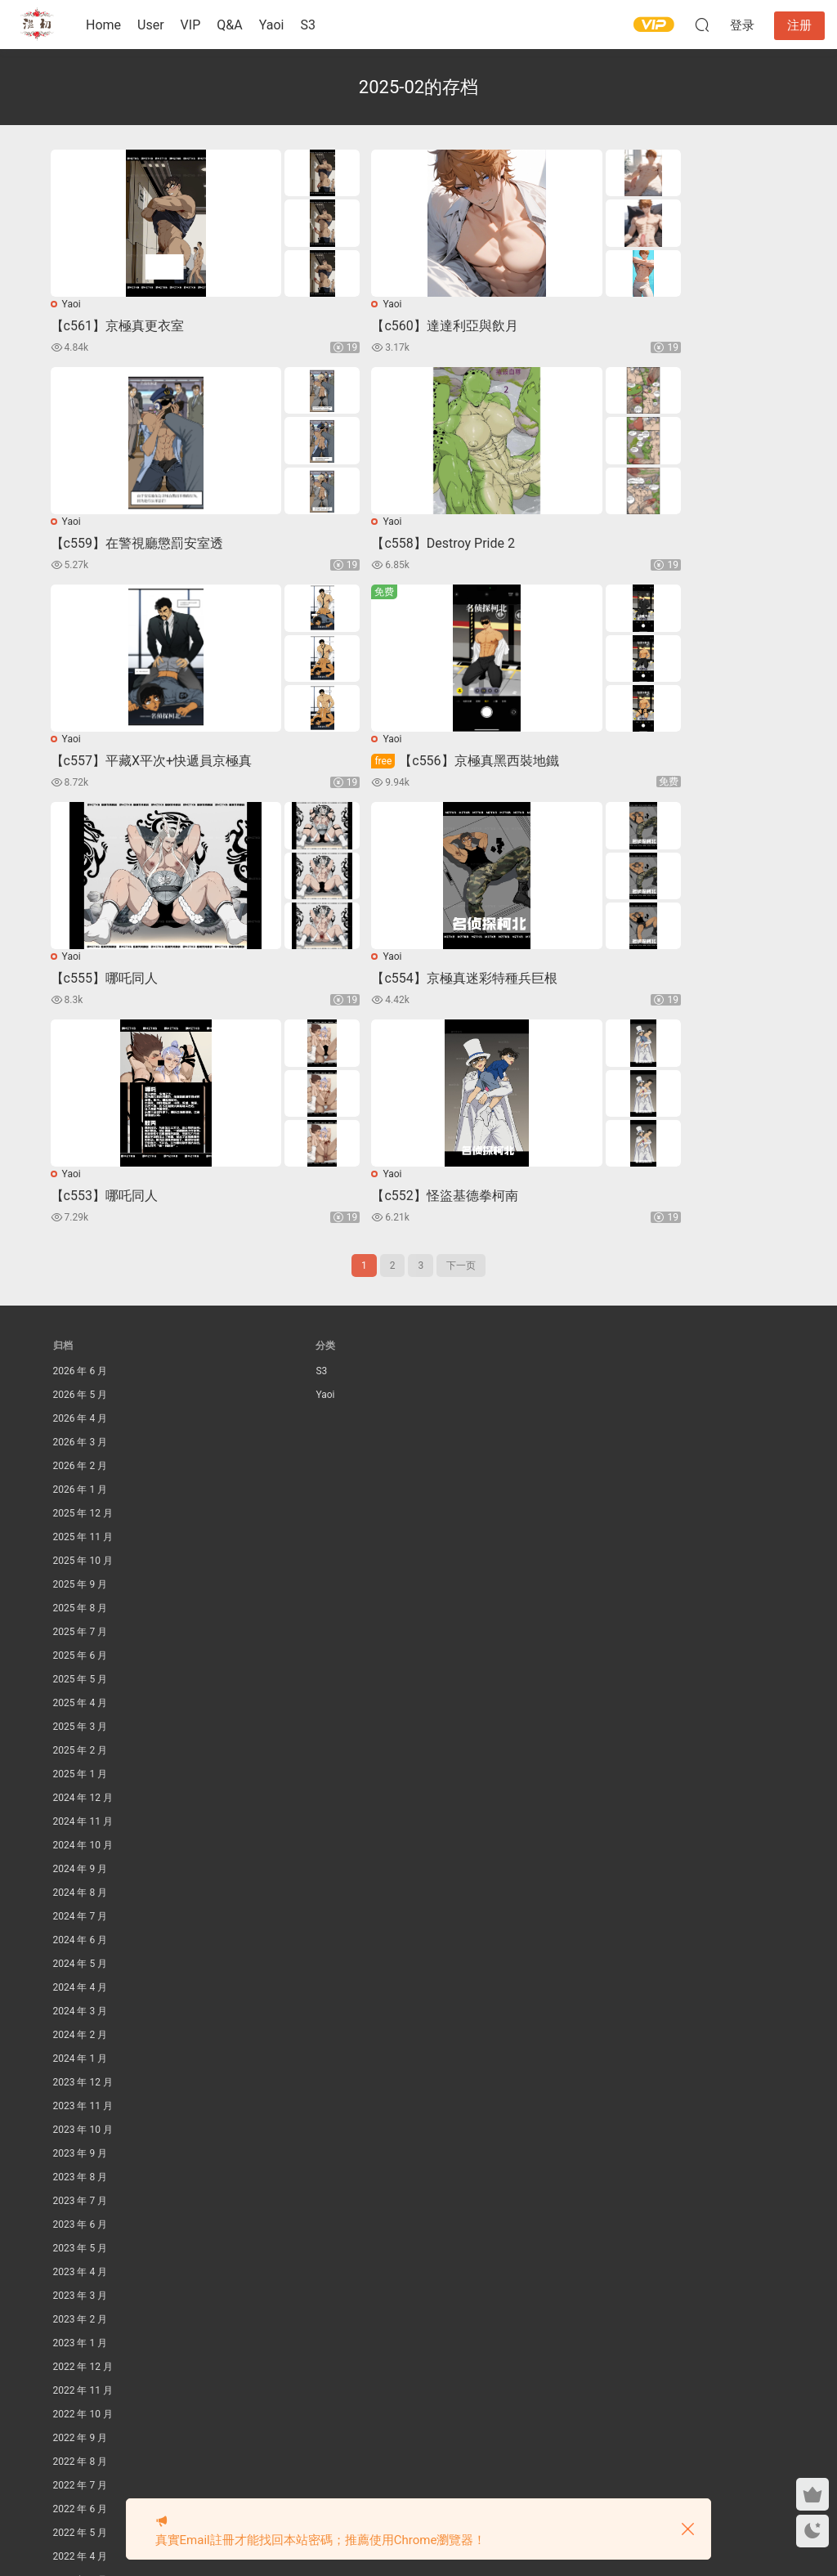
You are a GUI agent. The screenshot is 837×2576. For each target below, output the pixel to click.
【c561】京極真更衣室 (119, 326)
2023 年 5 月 (80, 2039)
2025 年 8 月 (80, 1399)
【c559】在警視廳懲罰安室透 (638, 326)
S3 (308, 25)
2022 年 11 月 (83, 2182)
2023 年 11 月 (83, 1897)
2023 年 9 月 (80, 1945)
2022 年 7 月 (80, 2277)
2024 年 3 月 (80, 1802)
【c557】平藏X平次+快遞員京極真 (403, 545)
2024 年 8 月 (80, 1684)
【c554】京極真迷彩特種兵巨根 (395, 765)
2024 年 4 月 (80, 1779)
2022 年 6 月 (80, 2300)
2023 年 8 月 (80, 1968)
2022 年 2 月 (80, 2395)
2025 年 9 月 (80, 1376)
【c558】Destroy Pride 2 (125, 545)
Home (103, 25)
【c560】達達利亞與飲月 (375, 326)
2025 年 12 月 (83, 1304)
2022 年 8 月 (80, 2253)
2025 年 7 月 (80, 1423)
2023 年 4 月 (80, 2063)
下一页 (461, 1057)
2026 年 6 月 (80, 1162)
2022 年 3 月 (80, 2371)
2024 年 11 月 (83, 1613)
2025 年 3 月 (80, 1518)
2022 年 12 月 (83, 2158)
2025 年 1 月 (80, 1565)
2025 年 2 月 (80, 1542)
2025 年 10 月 (83, 1352)
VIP (191, 25)
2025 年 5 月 (80, 1470)
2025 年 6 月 (80, 1447)
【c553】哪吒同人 (605, 765)
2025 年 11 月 (83, 1328)
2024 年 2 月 (80, 1826)
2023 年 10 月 (83, 1921)
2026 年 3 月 (80, 1233)
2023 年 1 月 (80, 2134)
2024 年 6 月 (80, 1731)
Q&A (229, 25)
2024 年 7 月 (80, 1708)
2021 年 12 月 (83, 2442)
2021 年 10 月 (83, 2490)
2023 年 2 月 (80, 2111)
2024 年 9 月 (80, 1660)
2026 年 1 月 (80, 1281)
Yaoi (271, 25)
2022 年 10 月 (83, 2205)
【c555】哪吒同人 (106, 765)
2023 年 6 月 (80, 2016)
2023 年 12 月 (83, 1873)
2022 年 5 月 (80, 2324)
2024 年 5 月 (80, 1755)
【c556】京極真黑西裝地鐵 (645, 545)
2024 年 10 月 (83, 1636)
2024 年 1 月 (80, 1850)
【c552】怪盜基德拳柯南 (126, 985)
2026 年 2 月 (80, 1257)
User (150, 25)
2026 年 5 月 (80, 1186)
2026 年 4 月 (80, 1210)
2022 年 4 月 (80, 2348)
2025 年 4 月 (80, 1494)
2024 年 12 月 (83, 1589)
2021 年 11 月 (83, 2466)
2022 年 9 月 (80, 2229)
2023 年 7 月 (80, 1992)
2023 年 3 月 (80, 2087)
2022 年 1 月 (80, 2419)
